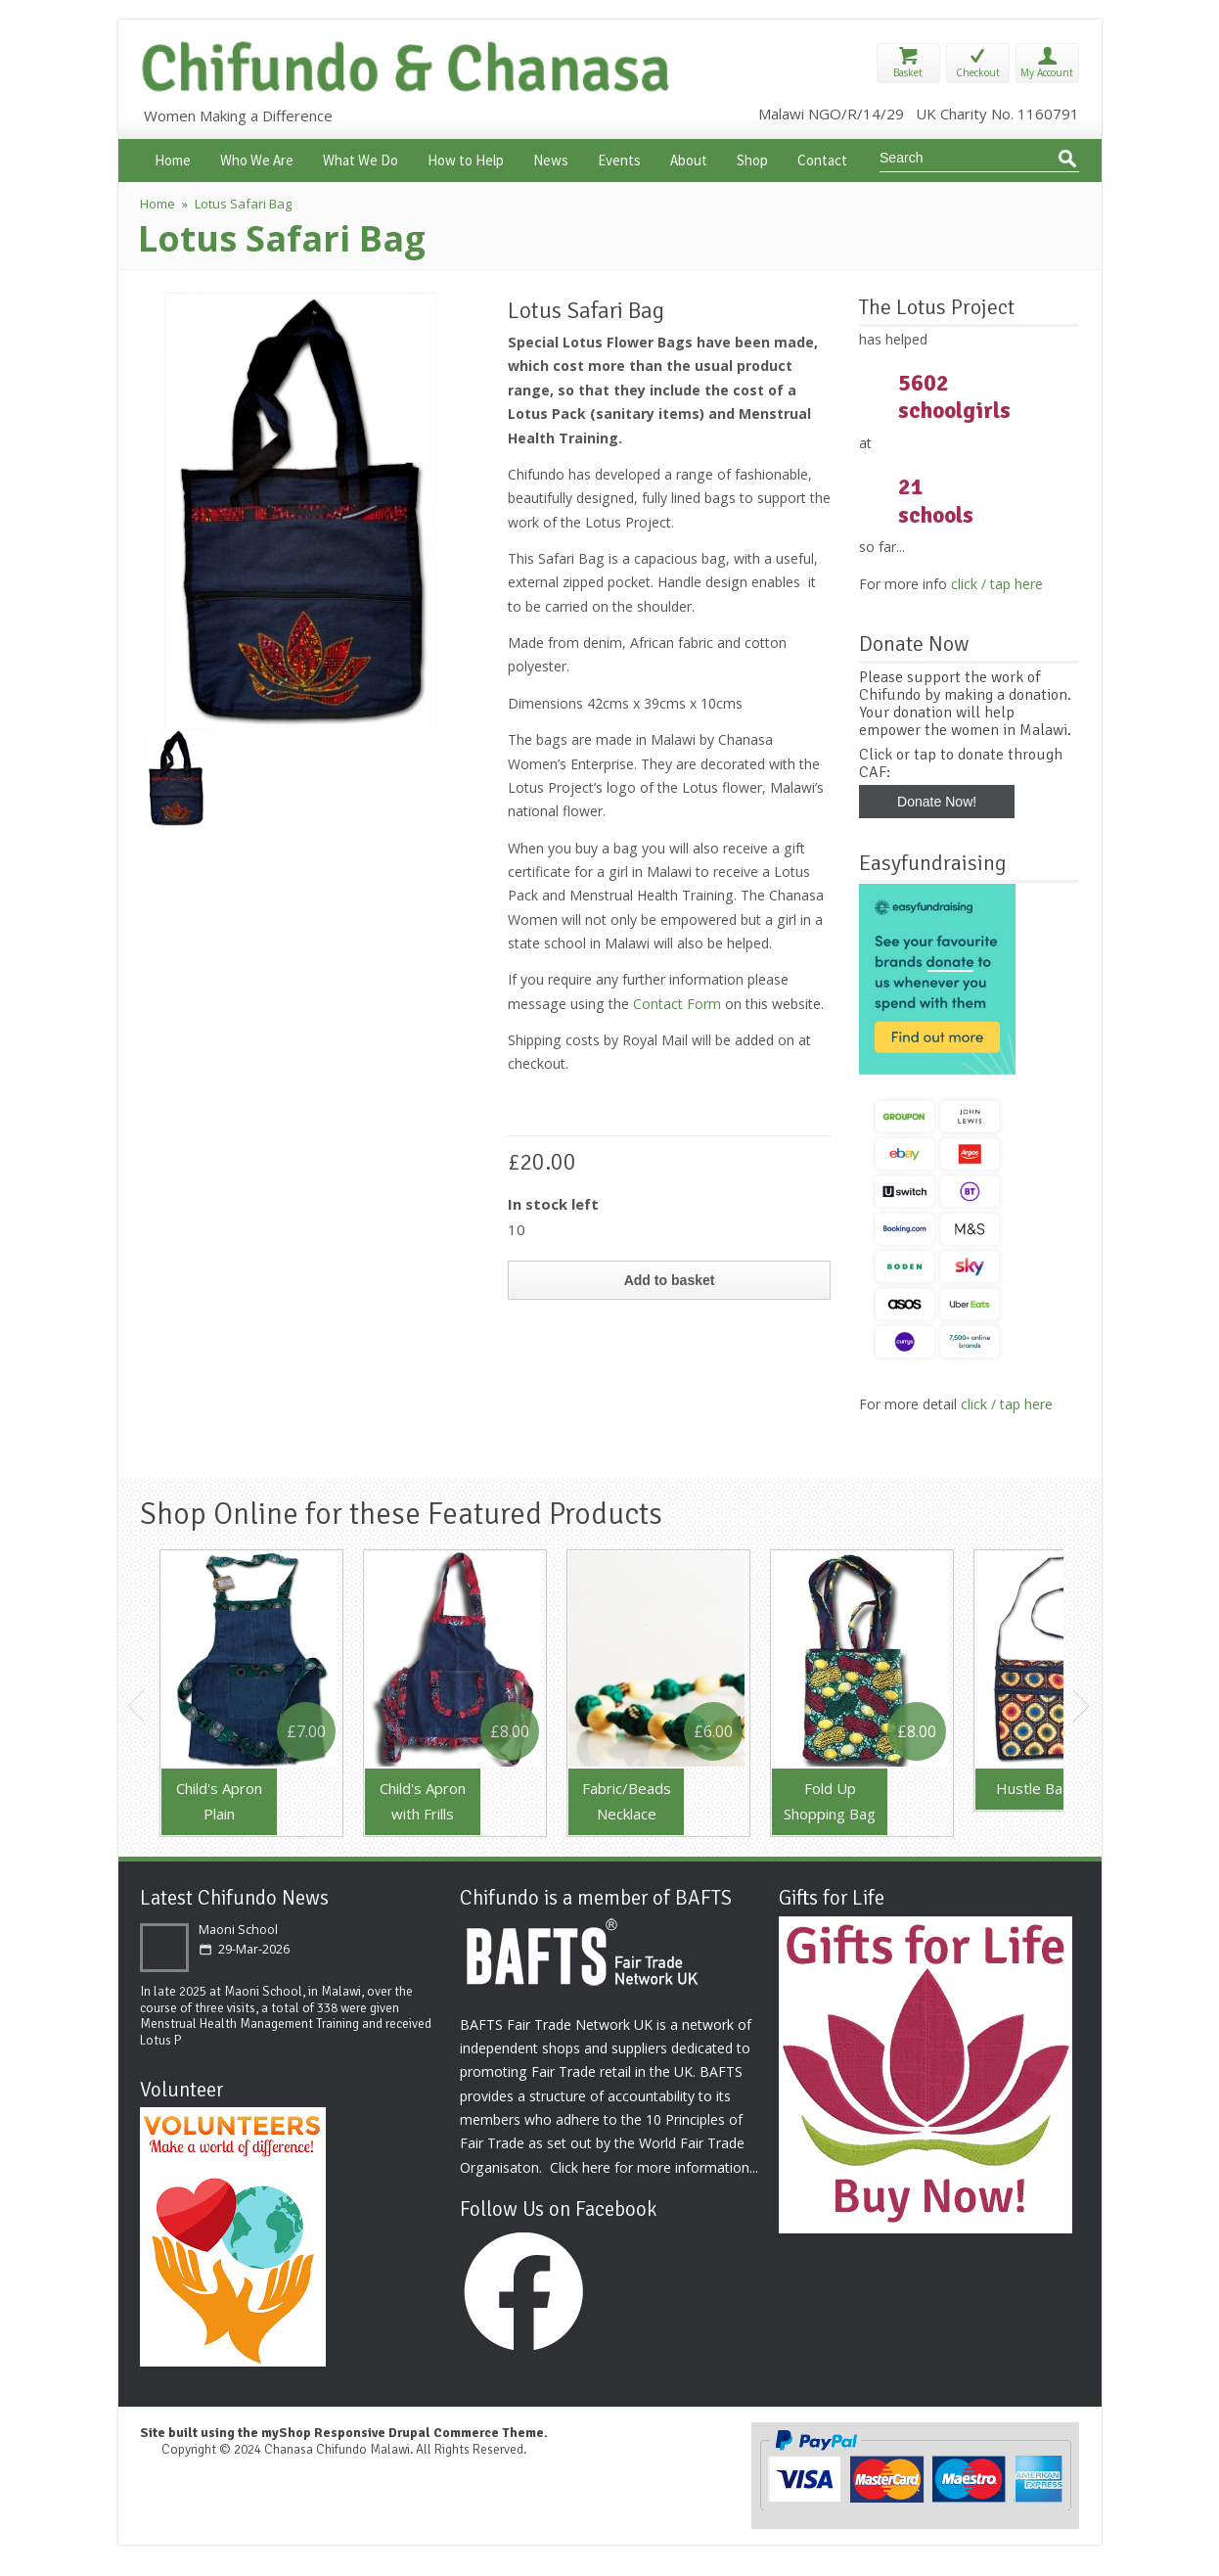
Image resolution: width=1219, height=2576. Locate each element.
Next (1082, 1706)
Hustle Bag (1033, 1788)
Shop (752, 158)
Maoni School (238, 1929)
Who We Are (256, 158)
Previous (137, 1706)
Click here (580, 2167)
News (550, 158)
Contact (822, 158)
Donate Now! (936, 801)
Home (173, 158)
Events (619, 158)
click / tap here (997, 584)
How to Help (466, 158)
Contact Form (677, 1003)
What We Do (360, 158)
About (688, 158)
